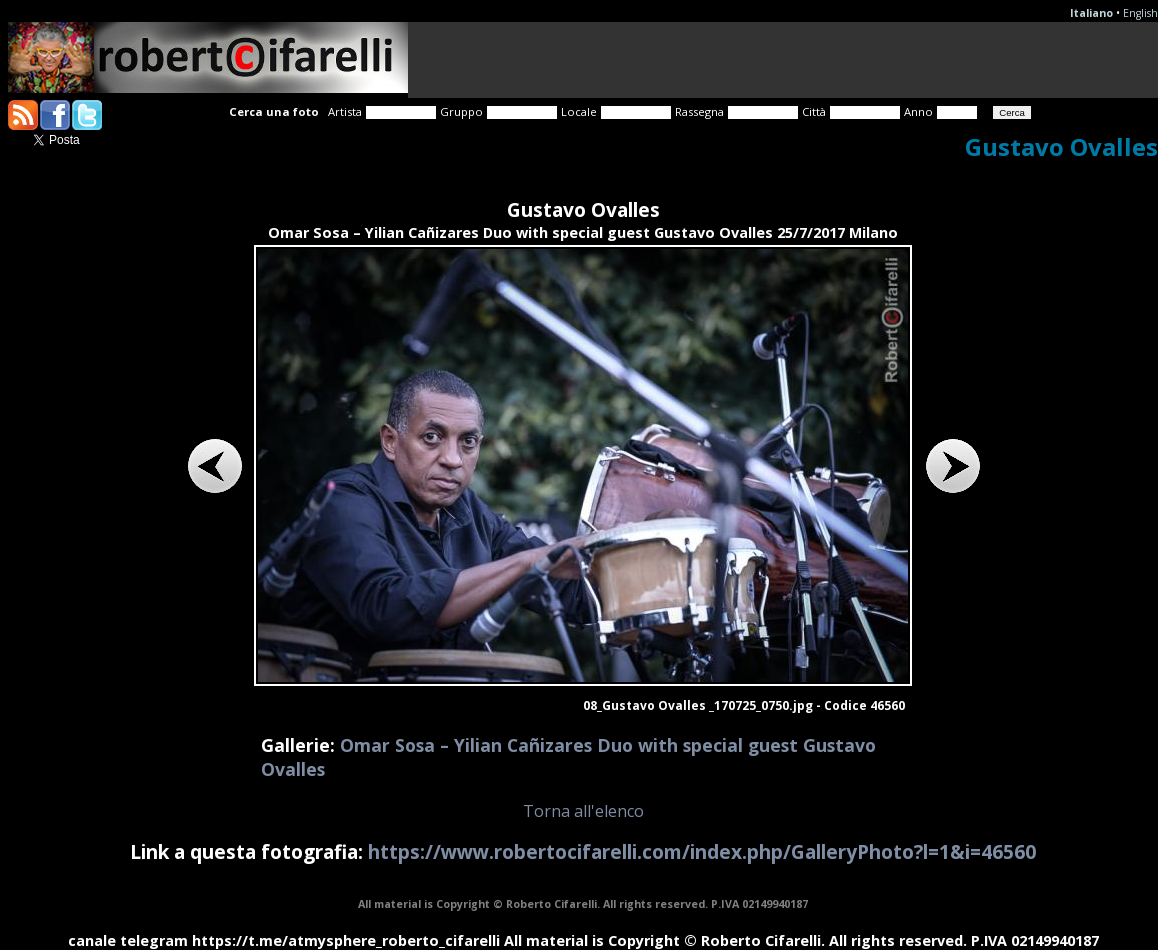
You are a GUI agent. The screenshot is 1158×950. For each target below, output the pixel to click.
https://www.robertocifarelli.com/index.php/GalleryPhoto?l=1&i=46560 (702, 851)
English (1140, 13)
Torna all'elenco (583, 811)
